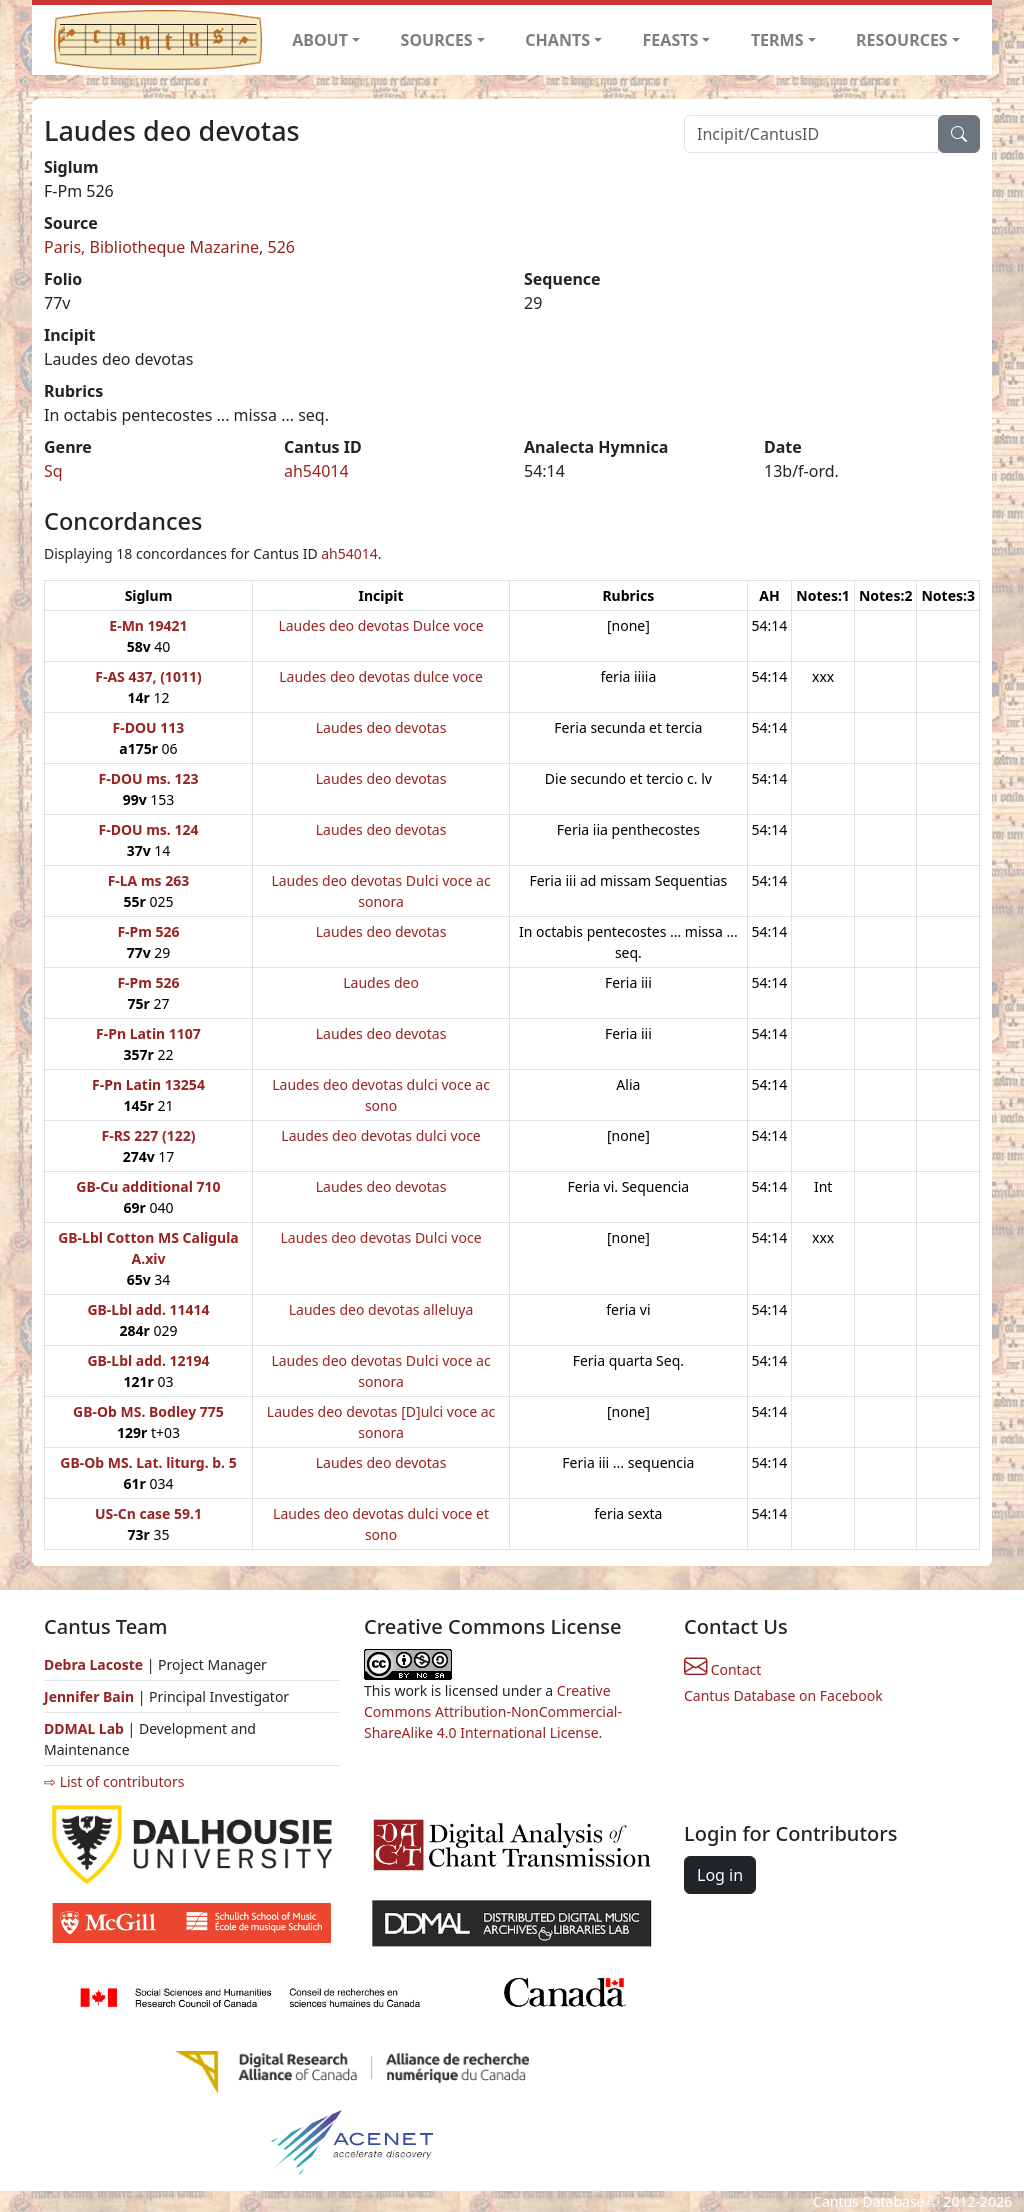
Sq (53, 471)
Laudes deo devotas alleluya (381, 1309)
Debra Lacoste (93, 1664)
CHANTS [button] (557, 40)
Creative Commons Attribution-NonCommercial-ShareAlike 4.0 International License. (493, 1711)
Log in (720, 1875)
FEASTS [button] (671, 40)
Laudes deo (381, 982)
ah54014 (316, 471)
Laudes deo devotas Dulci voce (381, 1237)
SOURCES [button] (437, 40)
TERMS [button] (777, 40)
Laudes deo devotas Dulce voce (380, 625)
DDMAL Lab (84, 1728)
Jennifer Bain (91, 1696)
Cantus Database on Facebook (783, 1695)
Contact (722, 1669)
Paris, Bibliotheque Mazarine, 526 (169, 247)
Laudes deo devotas (381, 727)
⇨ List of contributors (114, 1781)
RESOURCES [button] (902, 40)
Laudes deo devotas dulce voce (381, 676)
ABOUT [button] (320, 40)
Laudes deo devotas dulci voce (380, 1135)
